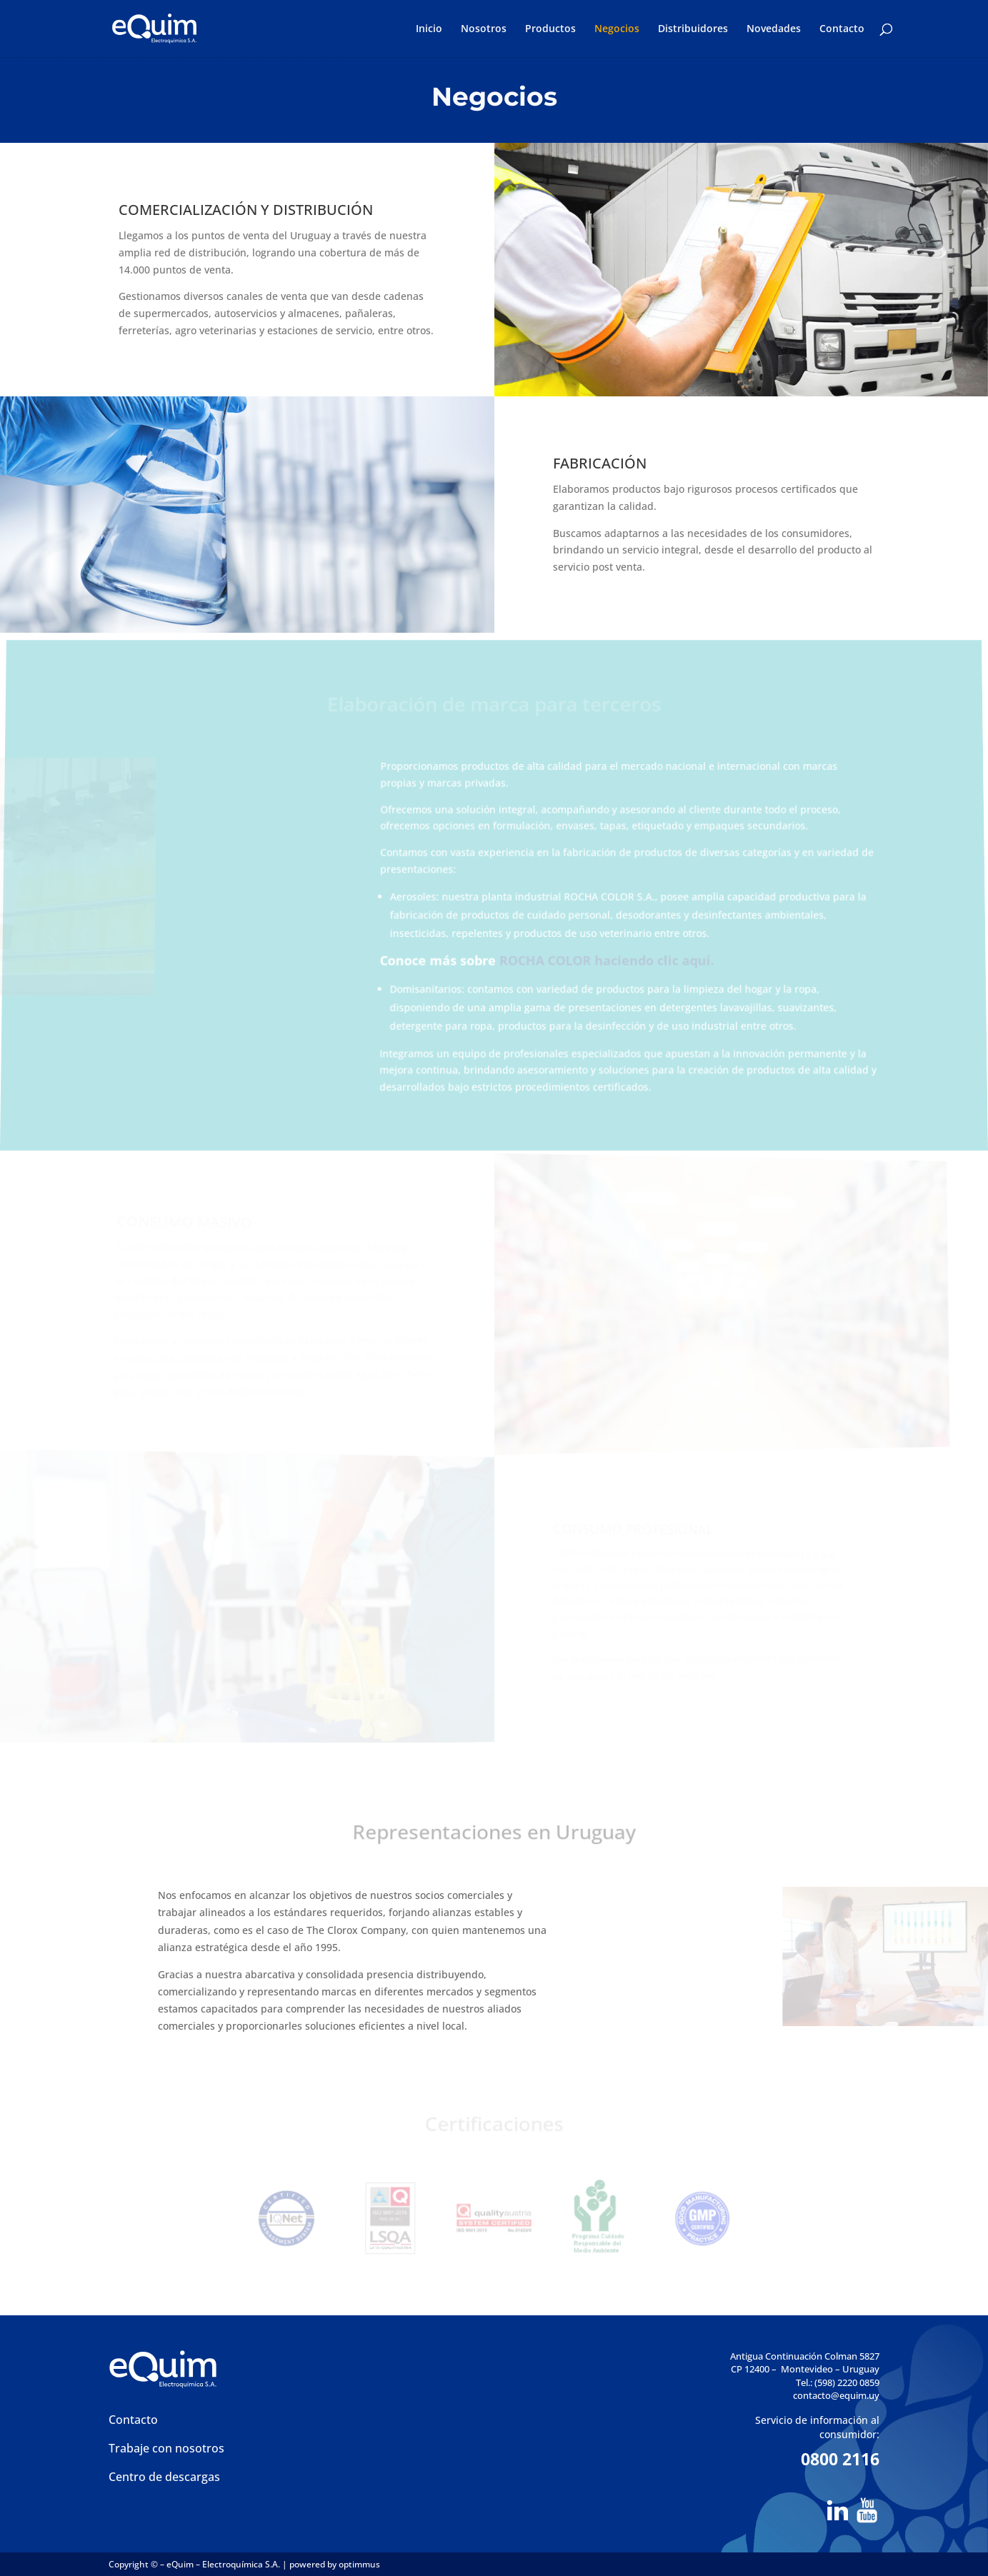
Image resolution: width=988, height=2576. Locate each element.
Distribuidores (693, 29)
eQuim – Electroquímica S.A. (224, 2564)
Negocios (616, 29)
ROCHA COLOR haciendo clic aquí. (606, 961)
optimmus (359, 2564)
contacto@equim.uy (836, 2395)
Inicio (429, 29)
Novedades (774, 29)
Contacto (841, 29)
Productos (550, 29)
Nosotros (484, 29)
